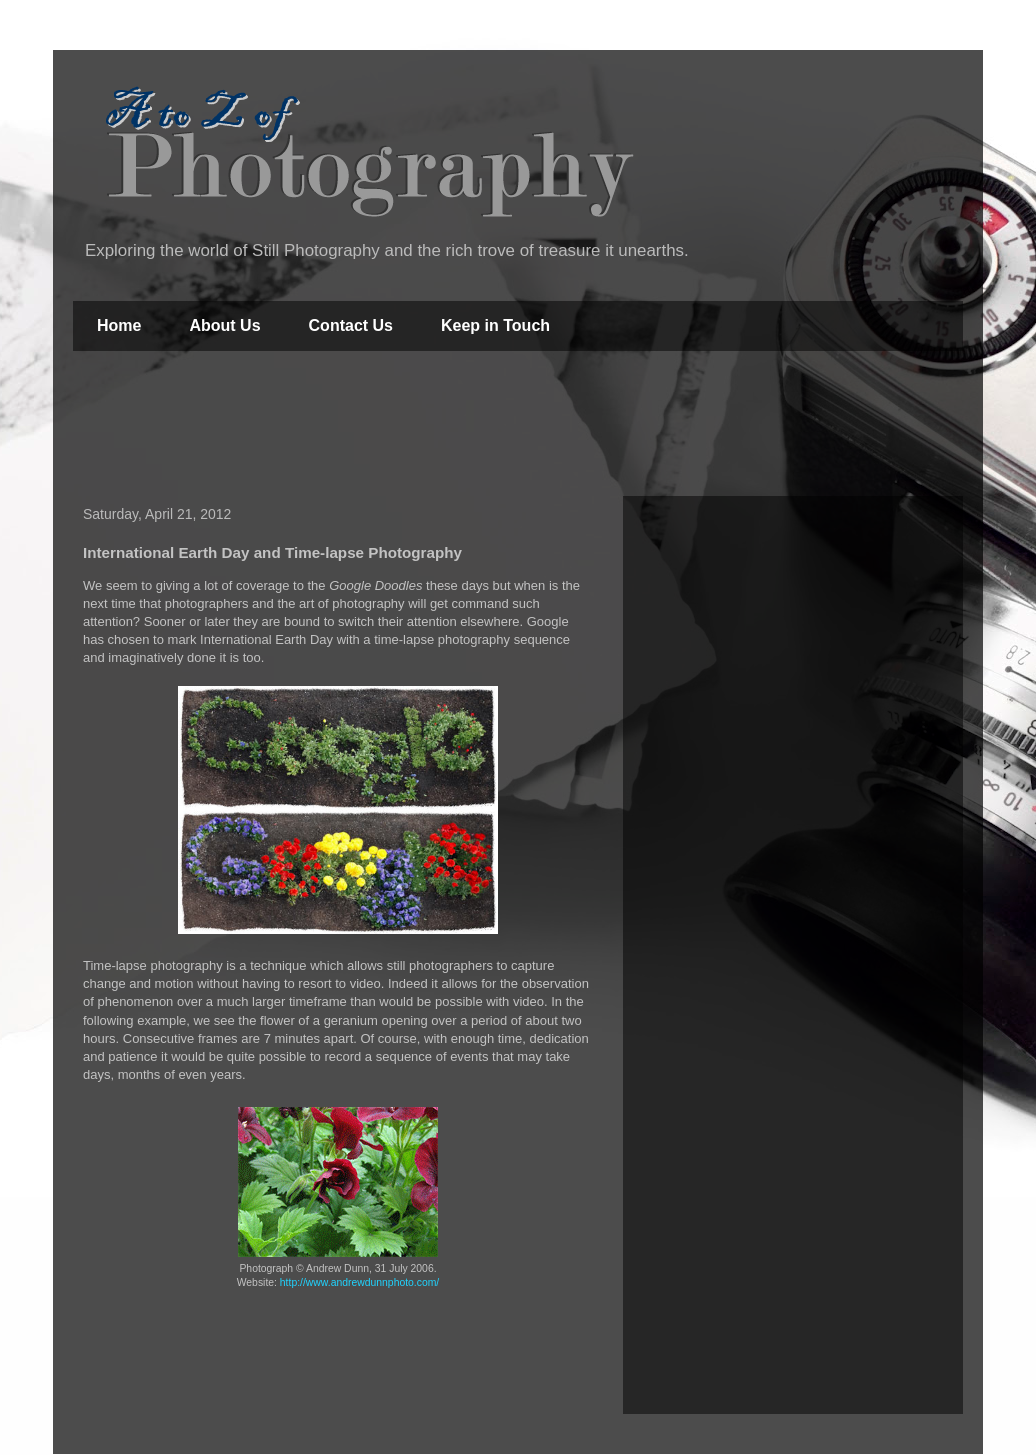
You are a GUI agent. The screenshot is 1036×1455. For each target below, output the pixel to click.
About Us (224, 325)
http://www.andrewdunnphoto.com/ (359, 1282)
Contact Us (351, 325)
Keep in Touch (495, 325)
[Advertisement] (518, 426)
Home (119, 325)
